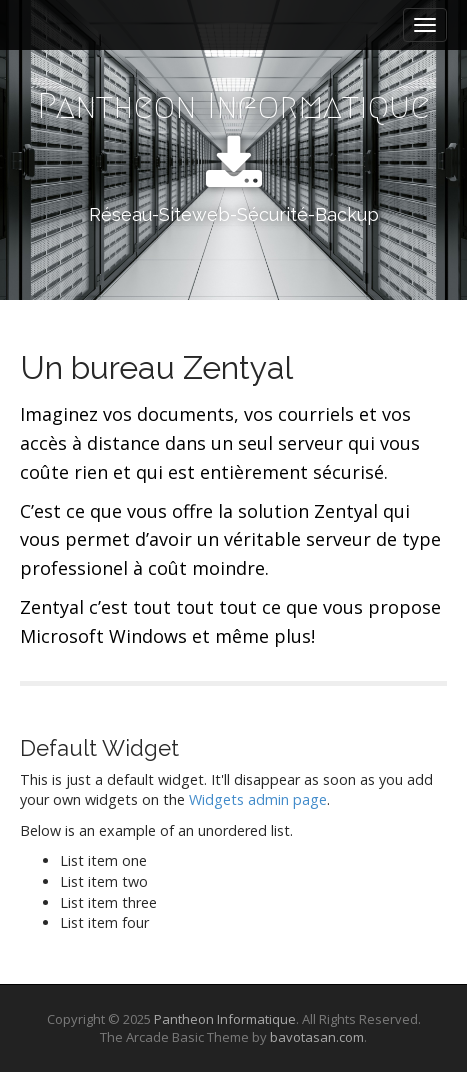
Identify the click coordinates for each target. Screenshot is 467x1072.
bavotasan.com (317, 1037)
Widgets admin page (258, 799)
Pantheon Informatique (233, 105)
